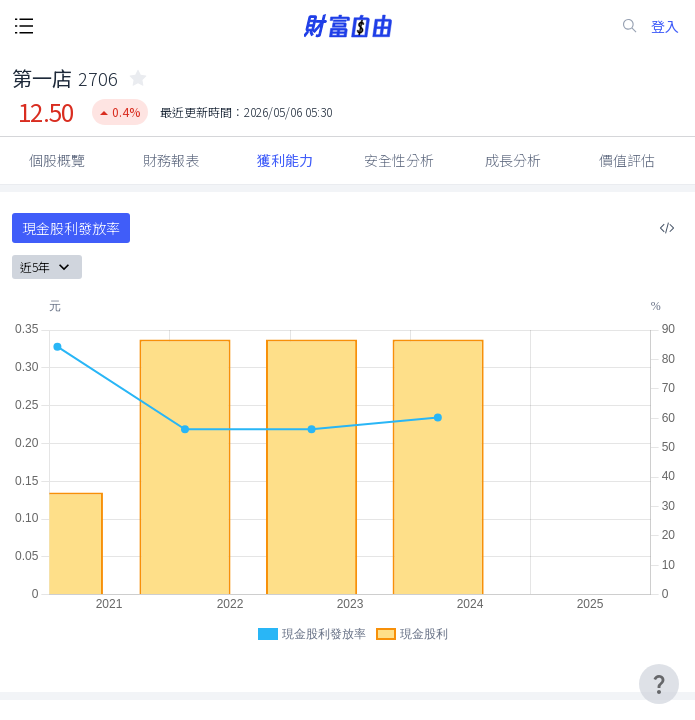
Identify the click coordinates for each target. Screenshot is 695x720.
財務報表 (171, 160)
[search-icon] (630, 26)
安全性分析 (399, 160)
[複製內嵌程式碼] (667, 228)
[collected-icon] (138, 78)
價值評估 (627, 160)
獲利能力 (285, 160)
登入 (665, 26)
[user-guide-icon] (659, 684)
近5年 (47, 267)
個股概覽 (57, 160)
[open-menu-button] (24, 26)
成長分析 (513, 160)
